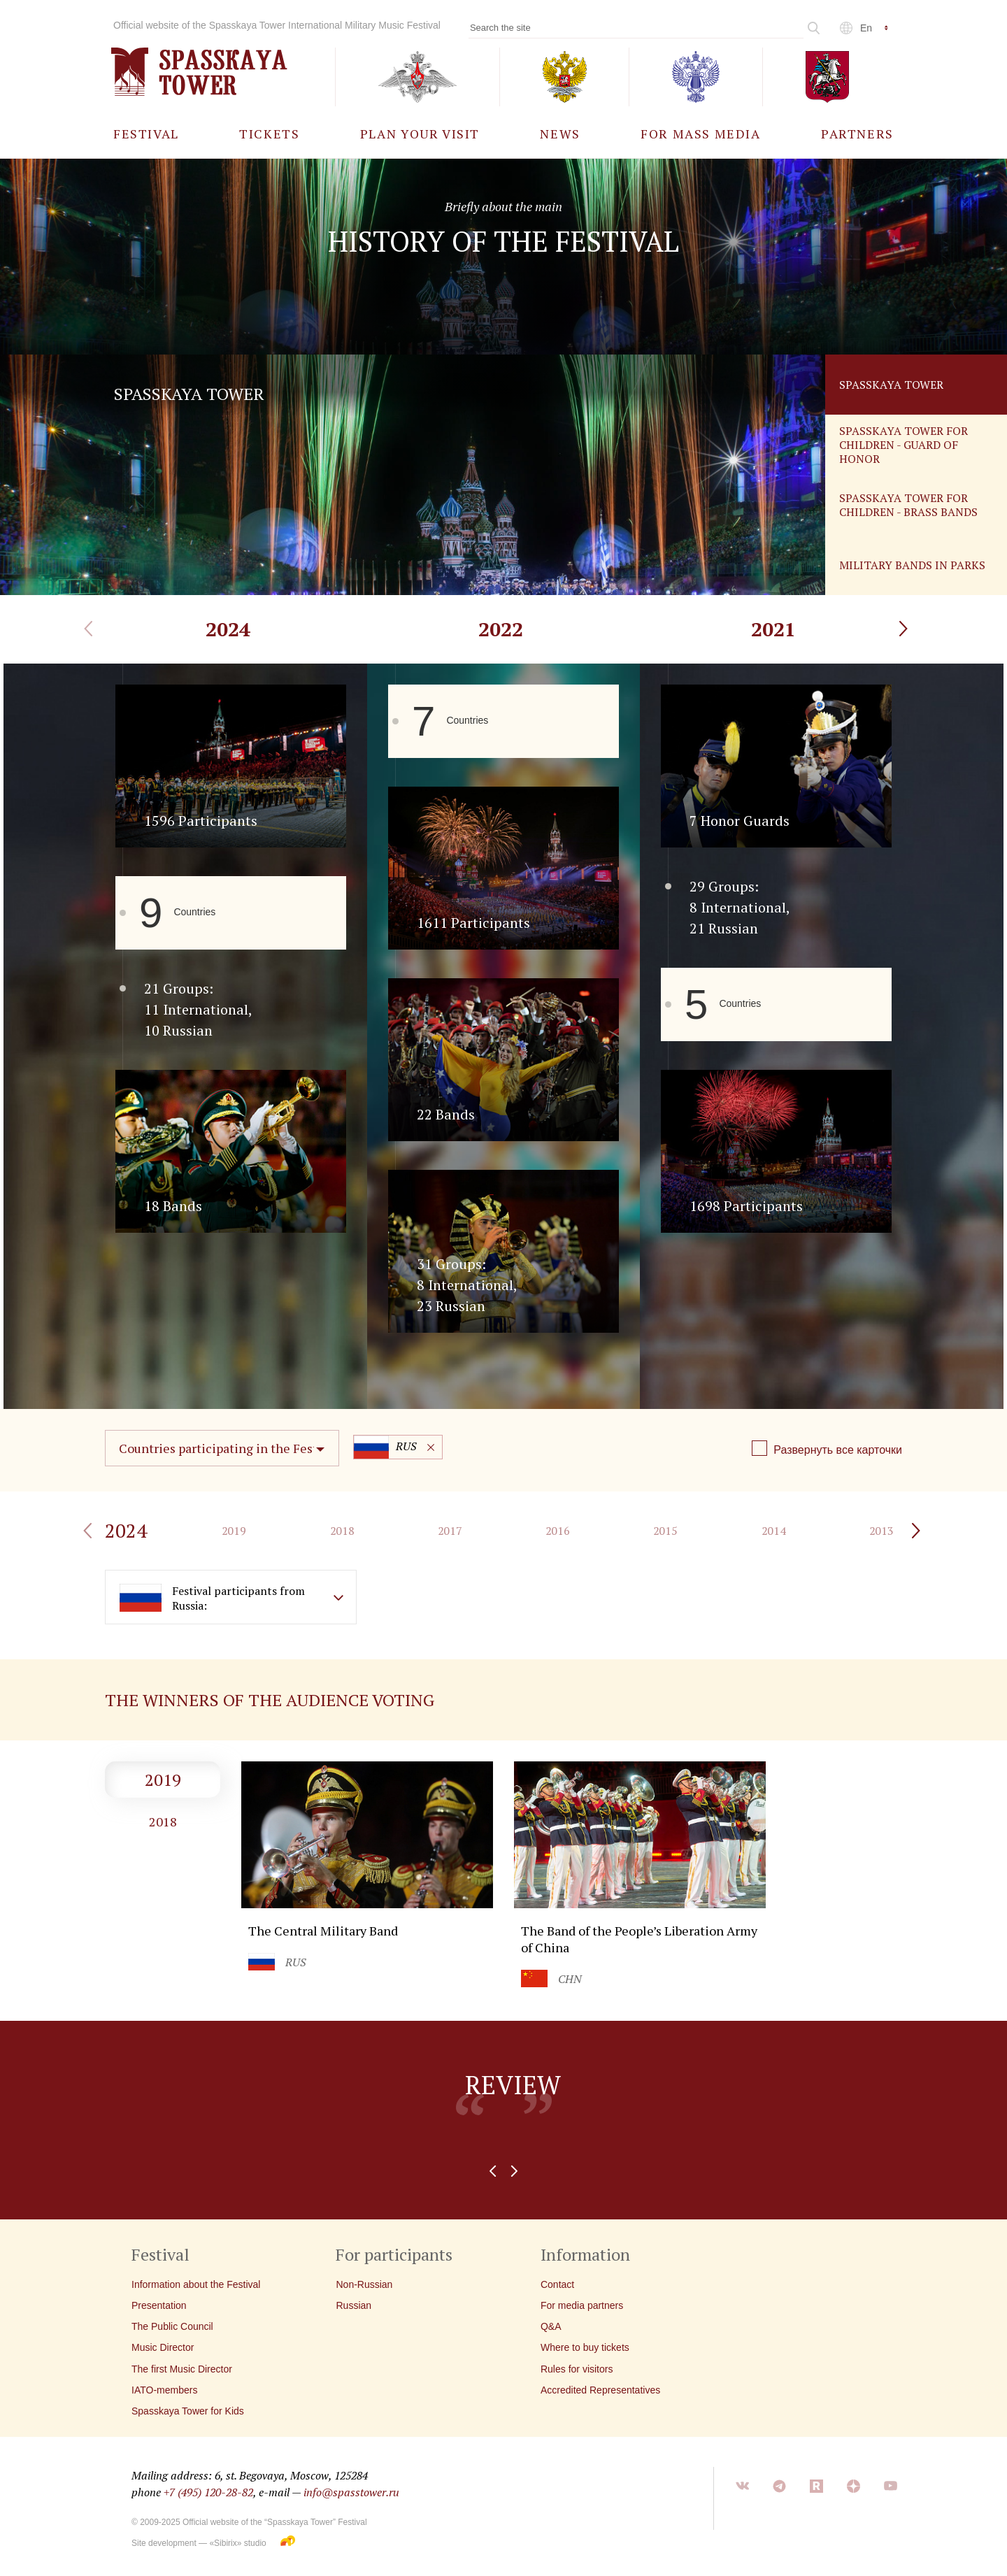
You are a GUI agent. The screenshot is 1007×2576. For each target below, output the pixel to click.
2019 (163, 1779)
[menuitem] (146, 133)
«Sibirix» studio (237, 2543)
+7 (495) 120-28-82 (208, 2492)
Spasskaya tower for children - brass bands (908, 505)
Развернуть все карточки (837, 1450)
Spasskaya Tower (891, 384)
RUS (385, 1447)
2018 (163, 1821)
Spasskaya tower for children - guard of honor (903, 444)
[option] (503, 2120)
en (866, 28)
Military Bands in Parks (912, 565)
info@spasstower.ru (351, 2492)
